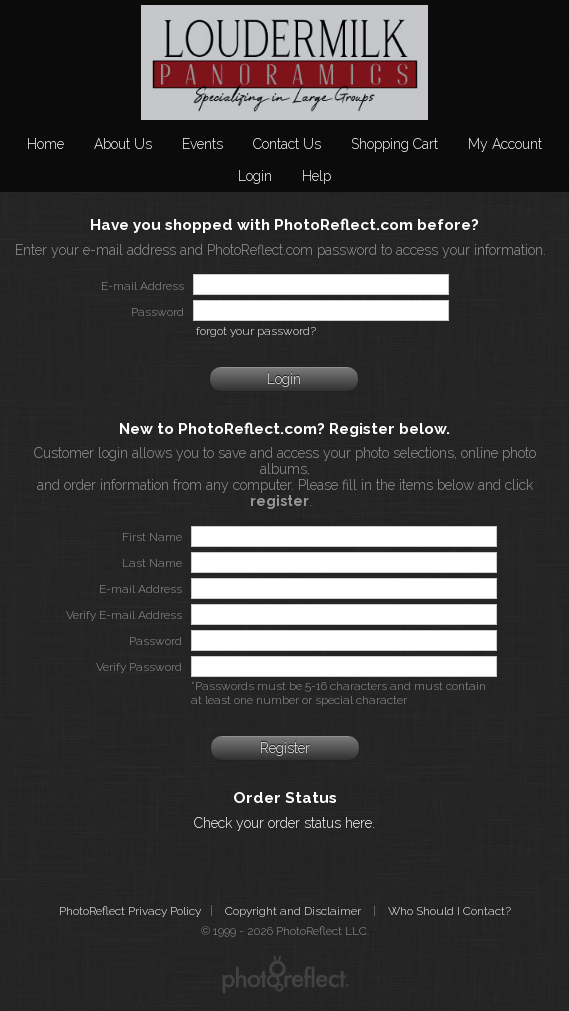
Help (316, 176)
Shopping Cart (394, 144)
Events (202, 144)
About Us (123, 144)
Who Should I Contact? (449, 911)
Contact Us (287, 144)
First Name (152, 537)
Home (45, 144)
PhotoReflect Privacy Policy (130, 911)
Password (155, 641)
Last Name (152, 563)
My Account (505, 144)
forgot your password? (256, 331)
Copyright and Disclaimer (294, 911)
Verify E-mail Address (124, 615)
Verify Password (139, 667)
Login (255, 176)
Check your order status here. (284, 823)
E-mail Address (140, 589)
